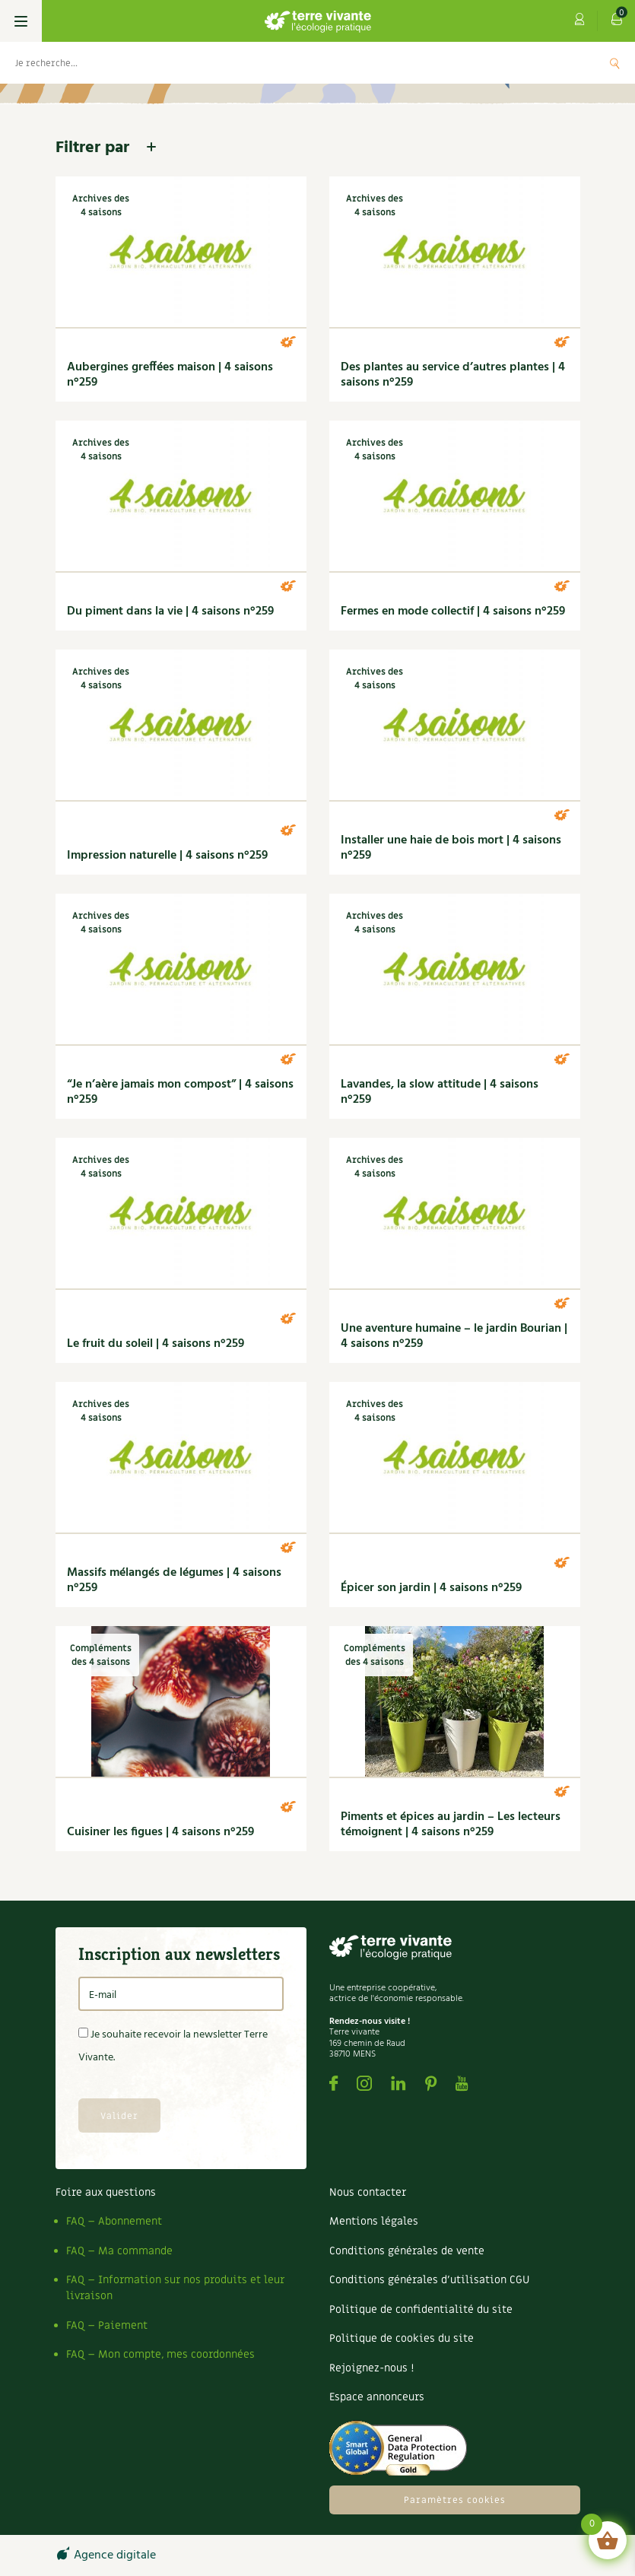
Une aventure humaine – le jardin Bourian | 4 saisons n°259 (454, 1336)
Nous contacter (367, 2192)
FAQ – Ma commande (119, 2251)
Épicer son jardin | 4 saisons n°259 (431, 1588)
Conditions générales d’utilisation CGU (429, 2280)
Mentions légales (373, 2221)
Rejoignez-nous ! (371, 2368)
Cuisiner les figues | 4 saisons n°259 (160, 1832)
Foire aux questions (106, 2192)
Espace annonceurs (376, 2397)
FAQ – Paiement (107, 2325)
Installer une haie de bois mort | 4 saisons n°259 (451, 848)
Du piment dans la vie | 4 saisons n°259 (170, 611)
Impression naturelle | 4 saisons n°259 (167, 856)
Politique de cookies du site (401, 2338)
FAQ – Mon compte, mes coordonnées (160, 2354)
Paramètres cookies (455, 2500)
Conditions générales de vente (406, 2251)
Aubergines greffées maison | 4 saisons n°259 (170, 374)
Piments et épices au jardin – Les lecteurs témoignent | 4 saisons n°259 (450, 1824)
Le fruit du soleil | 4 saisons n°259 (155, 1344)
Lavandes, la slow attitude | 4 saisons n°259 (439, 1092)
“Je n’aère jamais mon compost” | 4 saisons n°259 (180, 1092)
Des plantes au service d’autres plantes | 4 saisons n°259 (453, 374)
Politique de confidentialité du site (421, 2309)
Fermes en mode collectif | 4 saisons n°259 (453, 611)
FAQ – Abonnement (114, 2221)
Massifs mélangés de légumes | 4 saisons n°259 (174, 1580)
